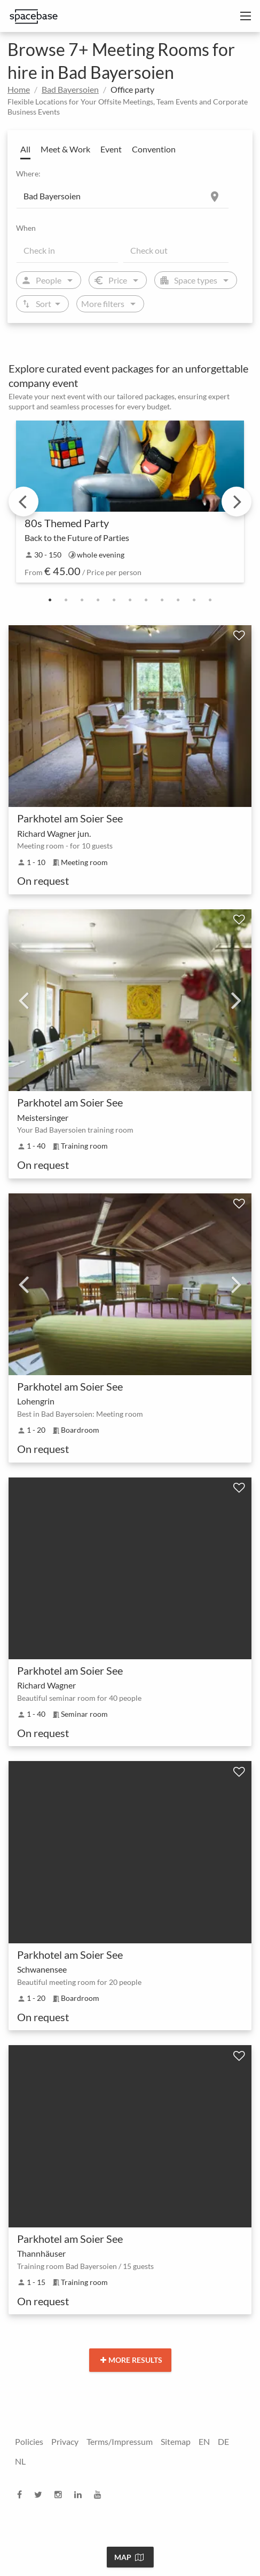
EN (204, 2441)
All (25, 149)
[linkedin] (81, 2494)
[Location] (122, 195)
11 (210, 600)
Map (129, 2557)
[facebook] (22, 2494)
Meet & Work (65, 149)
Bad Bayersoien (70, 89)
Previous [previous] (23, 501)
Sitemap (176, 2441)
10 (194, 600)
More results (131, 2359)
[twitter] (41, 2494)
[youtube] (101, 2494)
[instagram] (61, 2494)
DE (223, 2441)
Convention (154, 149)
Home (18, 89)
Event (111, 149)
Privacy (64, 2441)
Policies (29, 2441)
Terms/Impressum (119, 2441)
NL (20, 2461)
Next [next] (236, 501)
